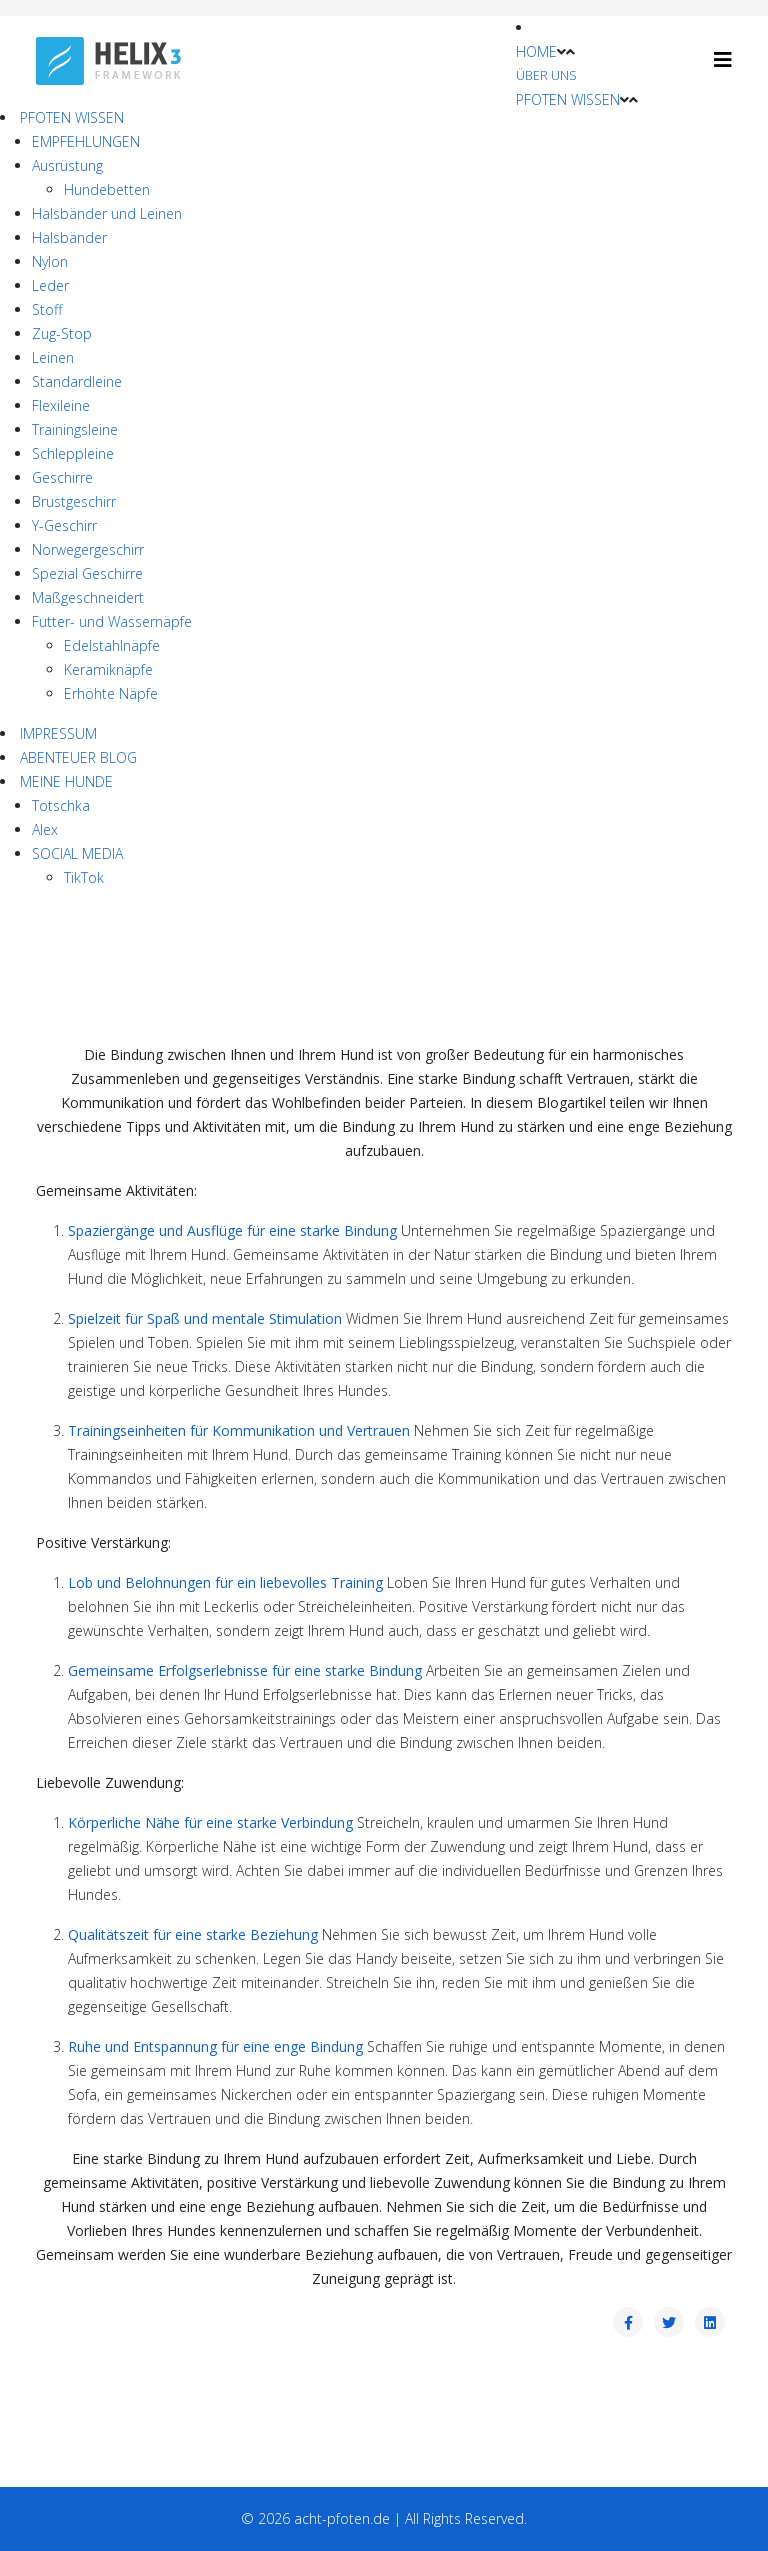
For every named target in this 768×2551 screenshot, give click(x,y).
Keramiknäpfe (108, 669)
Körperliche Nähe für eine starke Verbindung (210, 1822)
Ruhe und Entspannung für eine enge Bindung (215, 2046)
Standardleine (77, 381)
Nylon (50, 261)
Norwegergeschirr (88, 549)
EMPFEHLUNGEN (86, 141)
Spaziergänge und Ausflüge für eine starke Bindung (232, 1230)
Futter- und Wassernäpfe (112, 621)
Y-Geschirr (64, 525)
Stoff (47, 309)
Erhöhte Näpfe (111, 693)
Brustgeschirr (74, 501)
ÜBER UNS (546, 75)
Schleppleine (73, 453)
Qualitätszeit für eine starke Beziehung (193, 1934)
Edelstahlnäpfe (112, 645)
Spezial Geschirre (87, 573)
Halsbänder (69, 237)
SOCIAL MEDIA (77, 853)
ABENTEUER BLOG (78, 757)
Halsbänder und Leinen (107, 213)
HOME (536, 51)
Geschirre (62, 477)
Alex (45, 829)
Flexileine (61, 405)
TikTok (84, 877)
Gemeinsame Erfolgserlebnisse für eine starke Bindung (245, 1670)
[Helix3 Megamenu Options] (723, 59)
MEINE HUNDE (66, 781)
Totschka (61, 805)
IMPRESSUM (58, 733)
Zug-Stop (62, 333)
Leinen (53, 357)
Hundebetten (107, 189)
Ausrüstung (67, 165)
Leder (50, 285)
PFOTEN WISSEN (568, 99)
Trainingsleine (75, 429)
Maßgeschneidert (88, 597)
